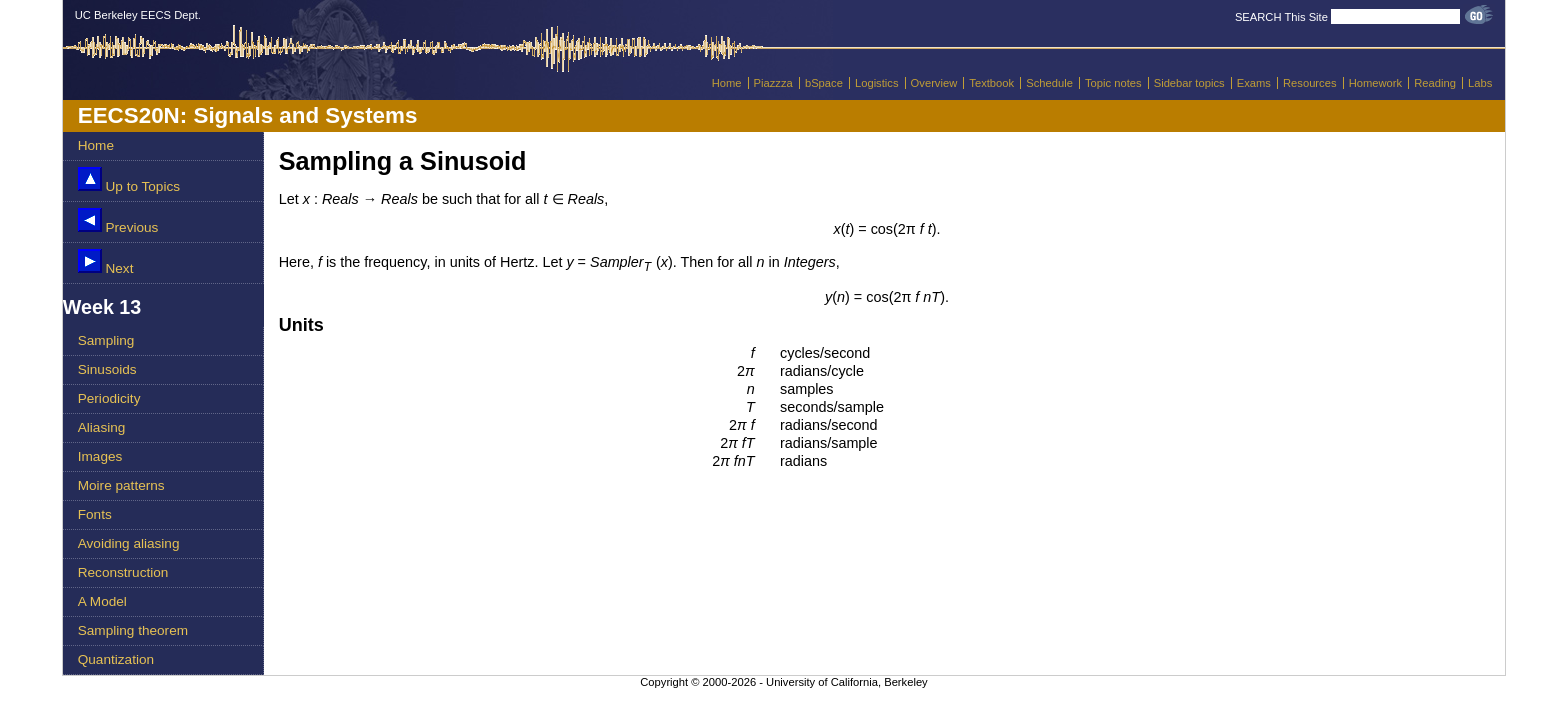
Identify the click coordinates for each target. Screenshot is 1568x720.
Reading (1435, 83)
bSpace (824, 83)
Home (727, 83)
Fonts (95, 514)
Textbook (991, 83)
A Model (102, 601)
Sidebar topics (1189, 83)
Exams (1254, 83)
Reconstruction (123, 572)
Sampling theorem (133, 630)
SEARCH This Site (1281, 17)
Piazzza (773, 83)
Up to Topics (129, 180)
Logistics (877, 83)
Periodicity (109, 398)
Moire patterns (121, 485)
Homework (1375, 83)
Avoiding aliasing (129, 543)
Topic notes (1113, 83)
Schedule (1049, 83)
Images (100, 456)
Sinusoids (107, 369)
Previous (118, 221)
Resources (1309, 83)
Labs (1480, 83)
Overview (934, 83)
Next (106, 262)
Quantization (116, 659)
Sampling (106, 340)
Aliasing (102, 427)
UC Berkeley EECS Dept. (138, 15)
